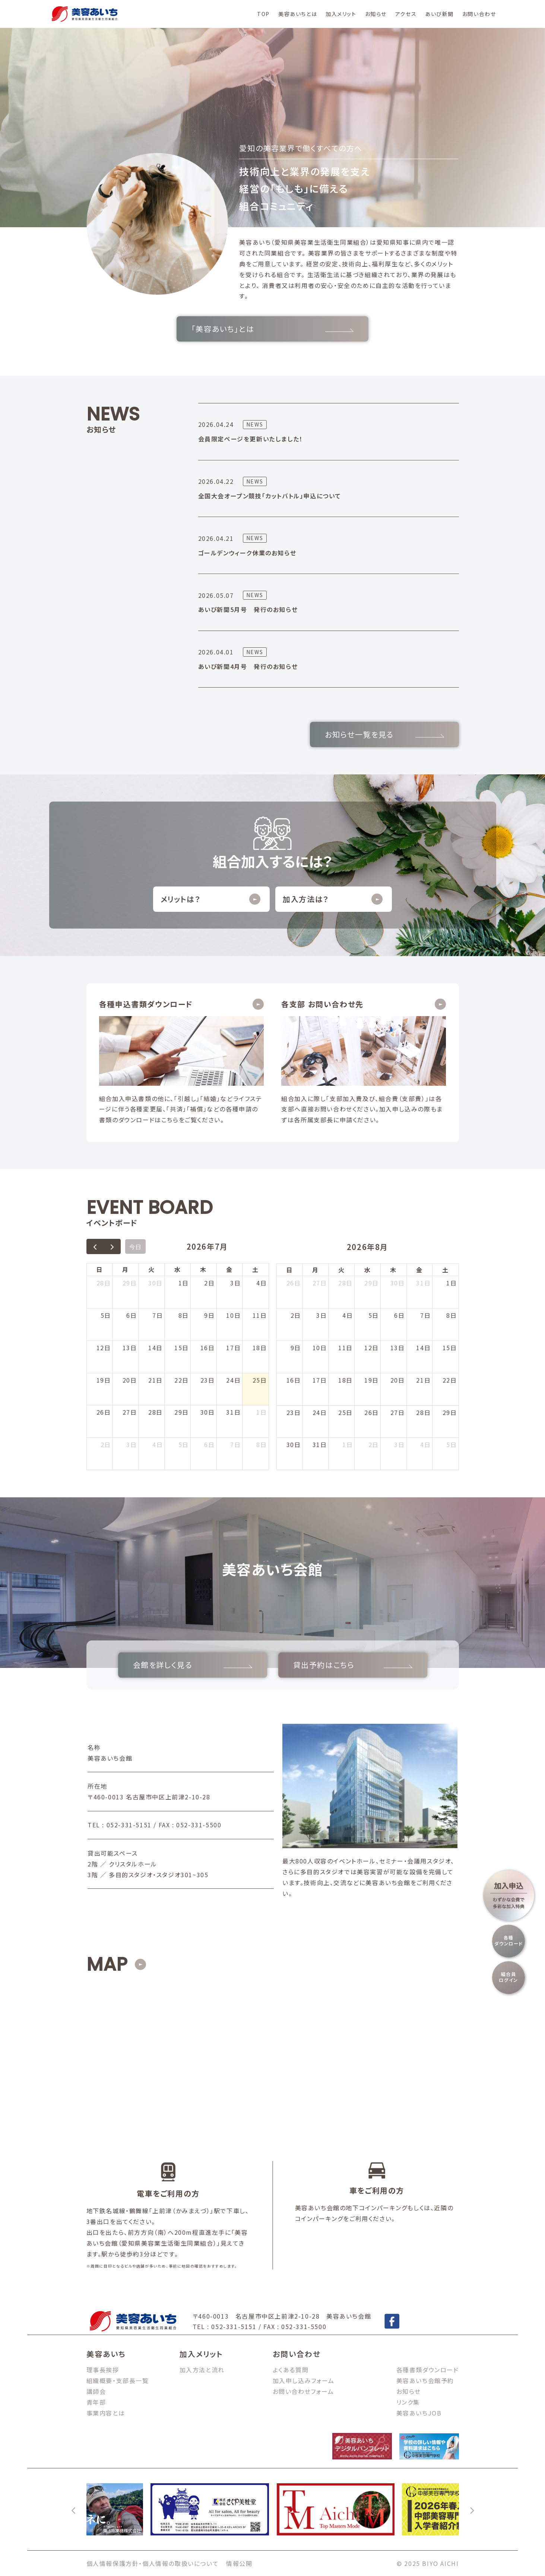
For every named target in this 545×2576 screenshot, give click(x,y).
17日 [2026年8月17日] (320, 1380)
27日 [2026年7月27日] (130, 1412)
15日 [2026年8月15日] (450, 1347)
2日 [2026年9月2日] (373, 1444)
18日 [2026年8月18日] (345, 1380)
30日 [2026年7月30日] (207, 1412)
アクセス (405, 14)
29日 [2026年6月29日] (130, 1282)
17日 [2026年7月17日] (233, 1347)
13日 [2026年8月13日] (397, 1347)
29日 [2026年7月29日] (181, 1412)
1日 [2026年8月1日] (261, 1412)
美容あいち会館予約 (425, 2380)
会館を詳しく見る (192, 1664)
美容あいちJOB (419, 2412)
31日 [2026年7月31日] (233, 1412)
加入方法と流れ (202, 2369)
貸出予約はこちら (352, 1664)
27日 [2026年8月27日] (397, 1412)
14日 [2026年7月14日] (155, 1347)
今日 (135, 1246)
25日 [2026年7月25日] (260, 1380)
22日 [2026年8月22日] (450, 1380)
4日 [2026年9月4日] (425, 1444)
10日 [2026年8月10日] (320, 1347)
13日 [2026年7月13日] (130, 1347)
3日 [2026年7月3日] (235, 1282)
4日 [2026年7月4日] (261, 1282)
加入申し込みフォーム (304, 2380)
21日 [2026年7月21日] (155, 1380)
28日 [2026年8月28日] (423, 1412)
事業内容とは (105, 2412)
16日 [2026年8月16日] (293, 1380)
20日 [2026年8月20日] (397, 1380)
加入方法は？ (333, 899)
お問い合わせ (479, 14)
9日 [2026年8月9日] (296, 1347)
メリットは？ (210, 899)
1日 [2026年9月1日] (347, 1444)
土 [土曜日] (255, 1269)
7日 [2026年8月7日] (235, 1444)
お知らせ (376, 14)
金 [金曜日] (229, 1269)
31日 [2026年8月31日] (320, 1444)
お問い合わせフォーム (303, 2391)
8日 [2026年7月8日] (183, 1315)
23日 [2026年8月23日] (293, 1412)
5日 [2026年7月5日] (106, 1315)
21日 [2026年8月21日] (423, 1380)
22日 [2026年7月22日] (181, 1380)
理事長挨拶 (102, 2369)
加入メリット (341, 14)
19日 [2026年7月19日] (103, 1380)
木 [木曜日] (203, 1269)
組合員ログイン (508, 1977)
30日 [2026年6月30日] (155, 1282)
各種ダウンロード (508, 1941)
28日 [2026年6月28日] (103, 1282)
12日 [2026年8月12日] (371, 1347)
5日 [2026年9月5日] (451, 1444)
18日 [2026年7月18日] (260, 1347)
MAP (106, 1964)
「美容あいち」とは (272, 328)
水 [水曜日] (177, 1269)
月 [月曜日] (125, 1269)
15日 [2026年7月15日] (181, 1347)
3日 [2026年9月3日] (399, 1444)
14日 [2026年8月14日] (423, 1347)
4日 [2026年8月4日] (157, 1444)
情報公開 (239, 2563)
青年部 (96, 2402)
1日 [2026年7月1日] (183, 1282)
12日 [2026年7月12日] (103, 1347)
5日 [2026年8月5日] (183, 1444)
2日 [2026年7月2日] (209, 1282)
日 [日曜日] (99, 1269)
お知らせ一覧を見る (384, 734)
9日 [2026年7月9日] (209, 1315)
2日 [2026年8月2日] (106, 1444)
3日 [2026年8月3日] (131, 1444)
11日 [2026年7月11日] (260, 1315)
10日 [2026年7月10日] (233, 1315)
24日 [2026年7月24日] (233, 1380)
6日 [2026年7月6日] (131, 1315)
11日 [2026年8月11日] (345, 1347)
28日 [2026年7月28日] (155, 1412)
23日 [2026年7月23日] (207, 1380)
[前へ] (74, 2509)
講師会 (96, 2391)
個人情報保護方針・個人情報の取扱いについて (152, 2563)
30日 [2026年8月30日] (293, 1444)
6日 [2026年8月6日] (209, 1444)
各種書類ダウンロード (427, 2369)
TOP (263, 14)
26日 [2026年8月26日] (371, 1412)
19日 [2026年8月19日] (371, 1380)
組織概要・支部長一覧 (117, 2380)
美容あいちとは (297, 14)
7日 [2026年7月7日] (157, 1315)
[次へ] (471, 2509)
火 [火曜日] (151, 1269)
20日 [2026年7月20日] (130, 1380)
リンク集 (408, 2402)
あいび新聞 (439, 14)
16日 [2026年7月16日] (207, 1347)
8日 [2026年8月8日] (261, 1444)
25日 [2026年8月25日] (345, 1412)
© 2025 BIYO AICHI (428, 2563)
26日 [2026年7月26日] (103, 1412)
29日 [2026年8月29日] (450, 1412)
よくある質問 (291, 2369)
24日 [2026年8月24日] (320, 1412)
